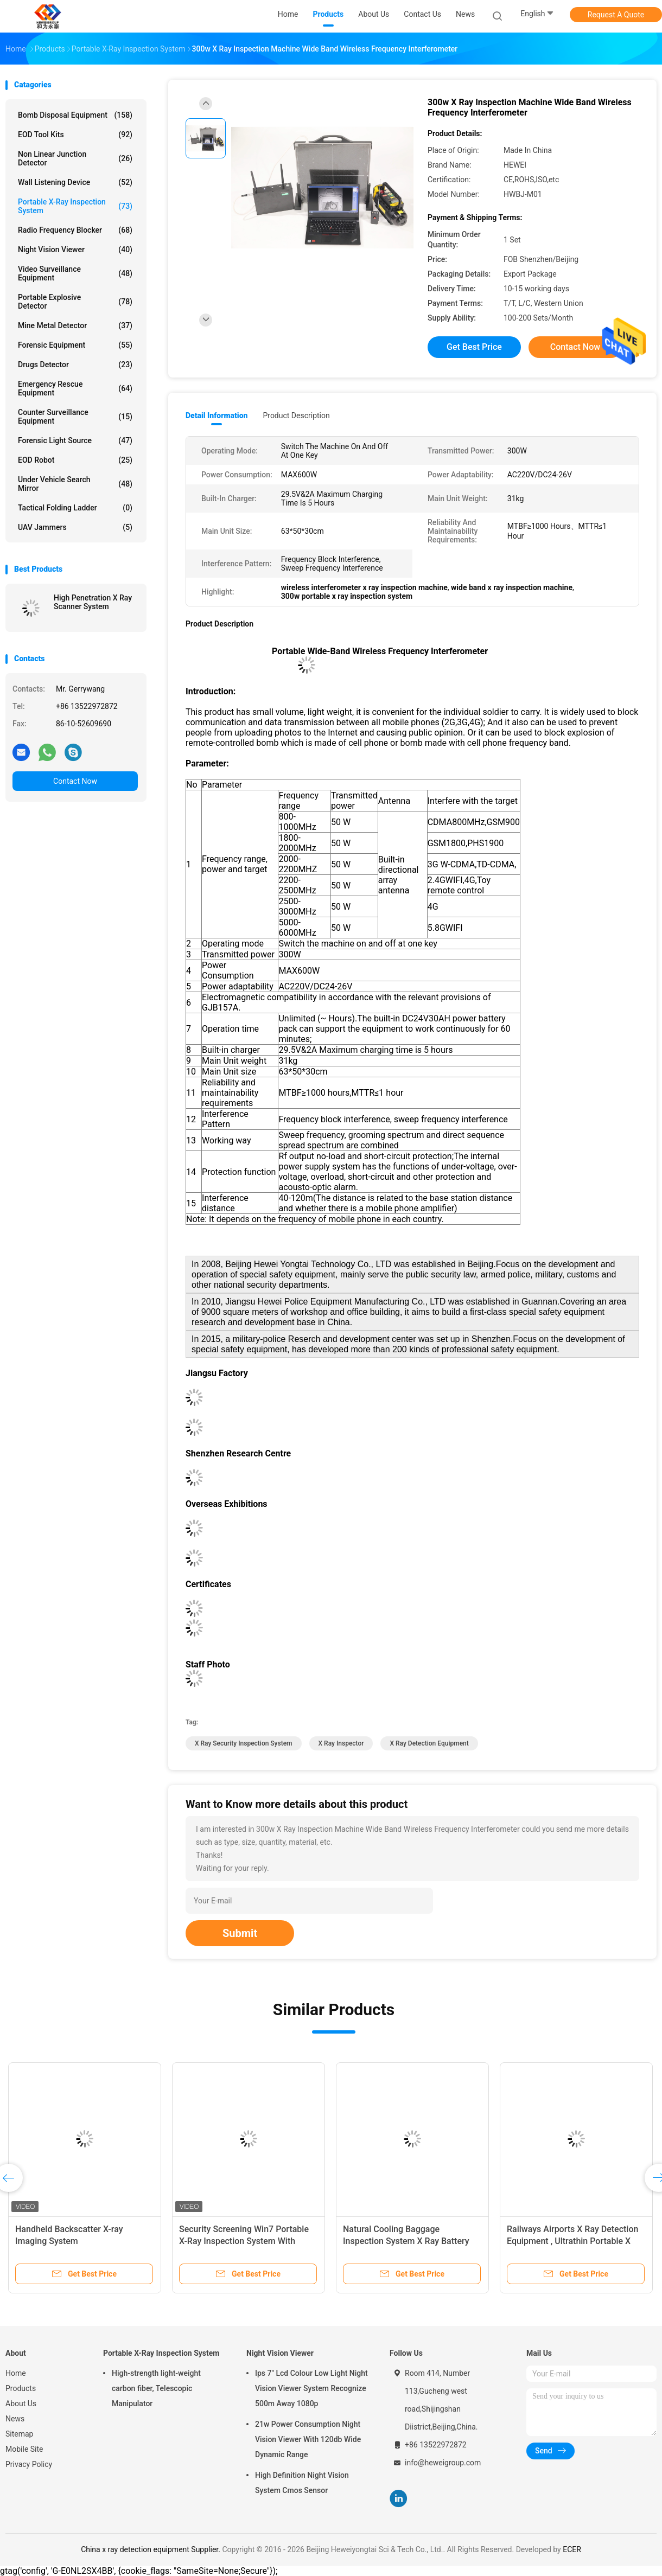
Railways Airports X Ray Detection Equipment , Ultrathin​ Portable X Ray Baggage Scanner (572, 2241)
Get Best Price (474, 347)
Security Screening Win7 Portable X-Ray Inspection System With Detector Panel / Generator (244, 2241)
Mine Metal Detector (75, 325)
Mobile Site (24, 2449)
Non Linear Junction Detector (75, 158)
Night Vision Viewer (75, 249)
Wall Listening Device (75, 182)
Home (15, 2373)
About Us (20, 2403)
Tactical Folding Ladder (75, 507)
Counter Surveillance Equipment (75, 416)
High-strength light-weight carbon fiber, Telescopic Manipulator (156, 2388)
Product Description (296, 415)
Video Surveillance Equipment (75, 273)
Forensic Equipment (75, 345)
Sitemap (19, 2434)
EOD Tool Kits (75, 134)
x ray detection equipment (429, 1743)
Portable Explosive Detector (75, 301)
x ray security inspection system (243, 1743)
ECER (572, 2549)
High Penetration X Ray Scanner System (93, 602)
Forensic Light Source (75, 440)
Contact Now (75, 781)
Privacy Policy (28, 2464)
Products (20, 2388)
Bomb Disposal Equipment (75, 115)
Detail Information (216, 415)
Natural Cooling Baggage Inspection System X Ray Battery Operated (406, 2241)
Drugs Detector (75, 364)
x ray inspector (341, 1743)
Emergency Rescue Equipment (75, 388)
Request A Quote (616, 14)
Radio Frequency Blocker (75, 230)
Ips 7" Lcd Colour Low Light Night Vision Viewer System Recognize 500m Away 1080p (311, 2388)
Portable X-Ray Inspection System (75, 206)
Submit (239, 1933)
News (14, 2418)
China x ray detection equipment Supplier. (151, 2549)
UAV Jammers (75, 527)
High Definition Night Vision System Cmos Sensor (302, 2483)
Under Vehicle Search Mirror (75, 484)
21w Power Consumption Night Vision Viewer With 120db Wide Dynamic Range (308, 2439)
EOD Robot (75, 460)
